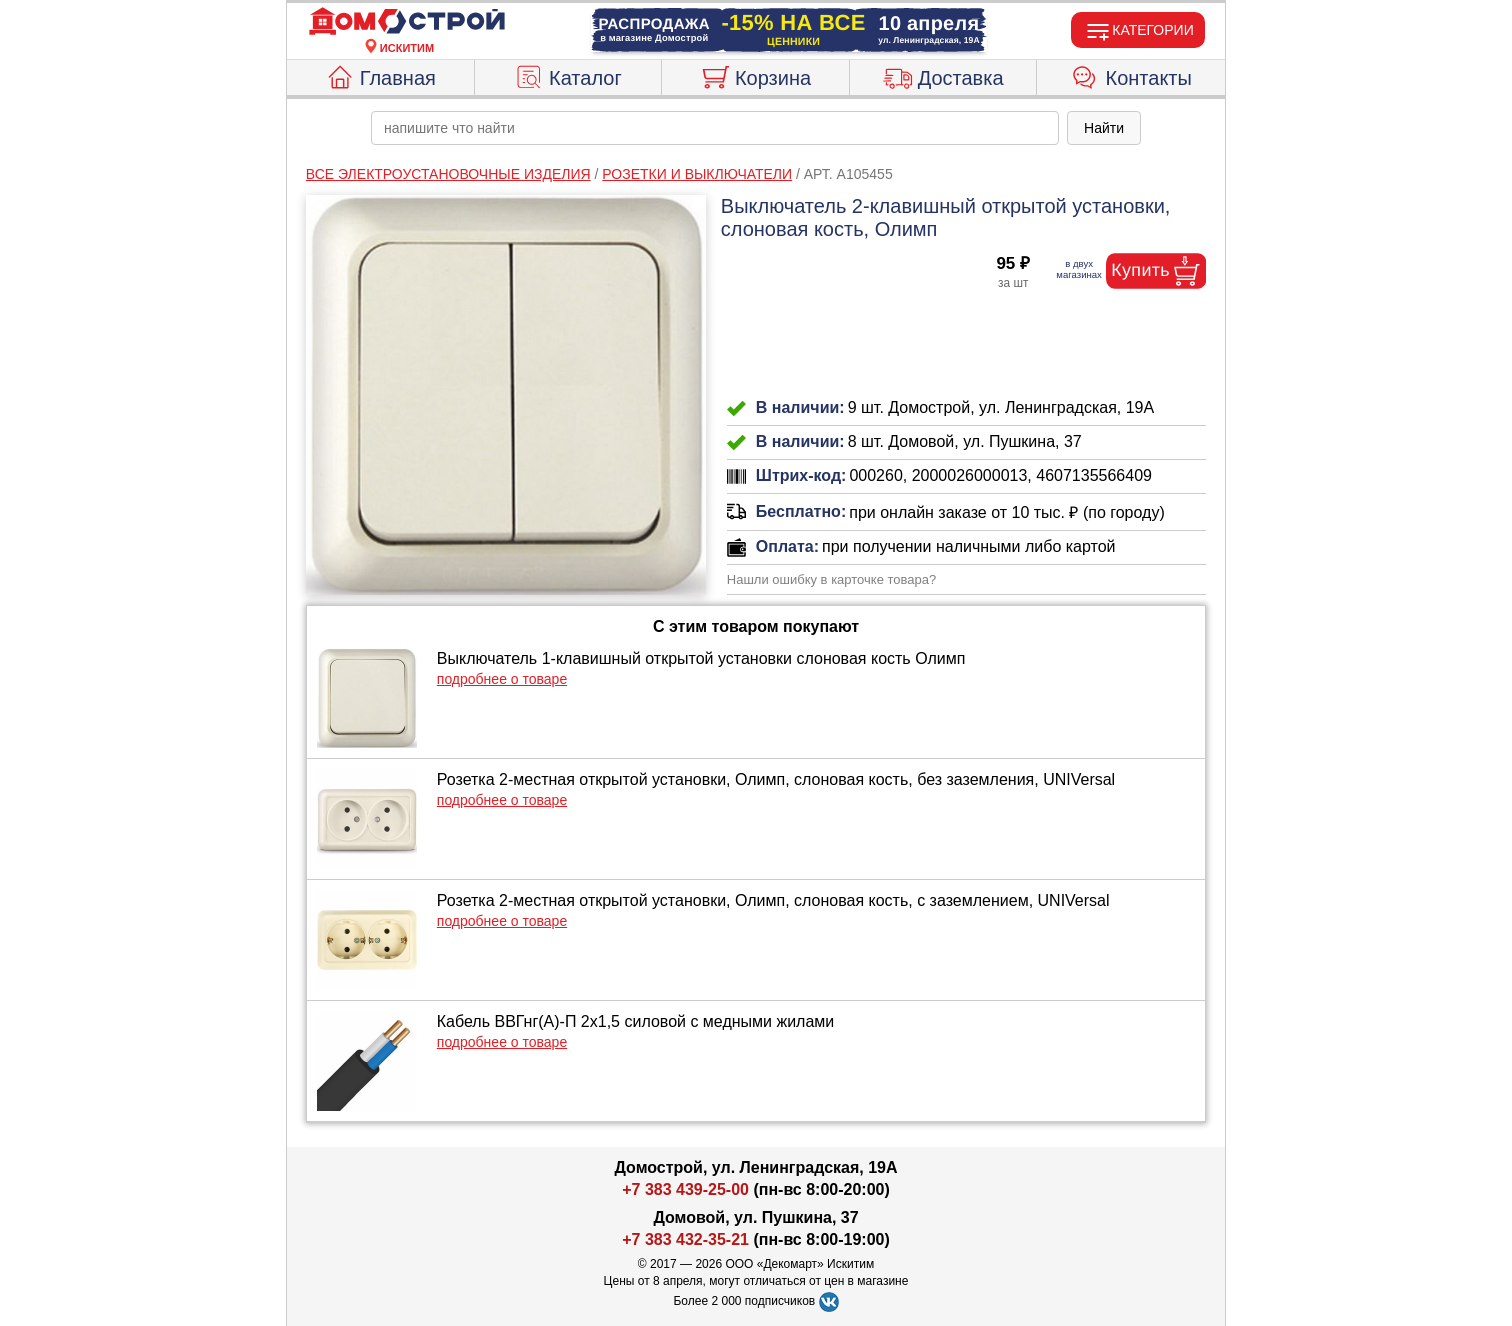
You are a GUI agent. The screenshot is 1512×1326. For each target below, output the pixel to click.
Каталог (568, 75)
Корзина (755, 75)
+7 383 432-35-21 (685, 1239)
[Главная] (407, 22)
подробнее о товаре (502, 679)
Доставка (943, 75)
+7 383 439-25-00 (685, 1189)
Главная (380, 75)
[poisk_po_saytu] (715, 128)
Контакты (1131, 75)
